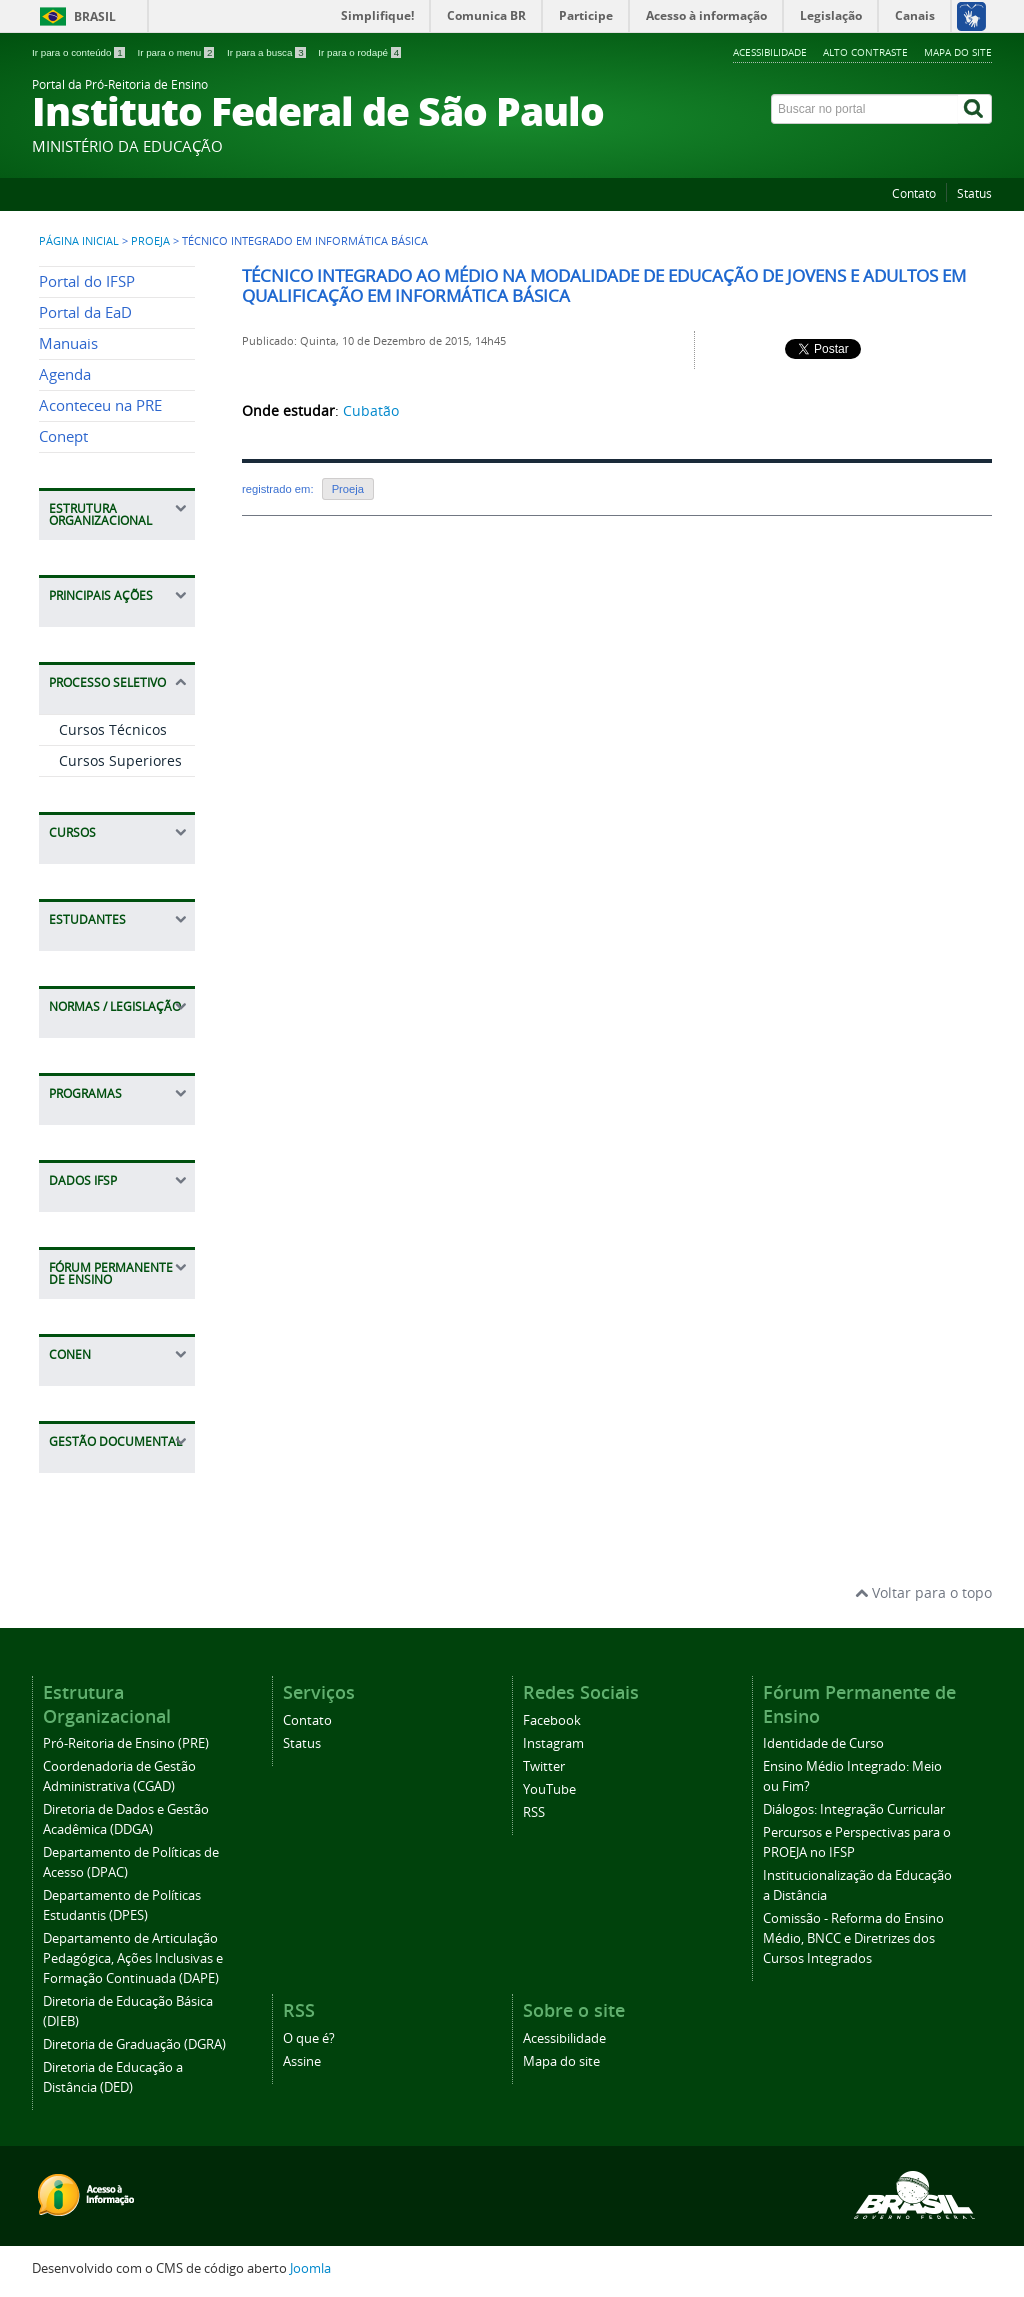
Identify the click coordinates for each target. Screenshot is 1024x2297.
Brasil (95, 16)
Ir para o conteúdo (79, 52)
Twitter (544, 1766)
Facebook (552, 1720)
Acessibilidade (770, 52)
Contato (914, 193)
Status (974, 193)
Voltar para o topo (923, 1592)
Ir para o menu (177, 52)
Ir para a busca (267, 52)
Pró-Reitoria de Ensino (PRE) (126, 1743)
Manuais (68, 343)
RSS (534, 1812)
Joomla (310, 2268)
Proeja (348, 489)
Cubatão (371, 410)
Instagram (553, 1743)
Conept (63, 436)
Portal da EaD (85, 312)
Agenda (65, 374)
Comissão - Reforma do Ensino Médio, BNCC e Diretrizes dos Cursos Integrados (853, 1938)
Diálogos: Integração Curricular (854, 1809)
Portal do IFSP (87, 281)
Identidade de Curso (823, 1743)
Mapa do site (958, 52)
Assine (302, 2061)
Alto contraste (865, 52)
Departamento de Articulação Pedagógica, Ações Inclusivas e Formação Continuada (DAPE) (133, 1958)
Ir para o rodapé (359, 52)
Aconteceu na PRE (100, 405)
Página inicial (79, 241)
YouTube (549, 1789)
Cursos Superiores (120, 760)
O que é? (309, 2038)
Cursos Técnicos (113, 729)
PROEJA (150, 241)
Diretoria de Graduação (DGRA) (134, 2044)
